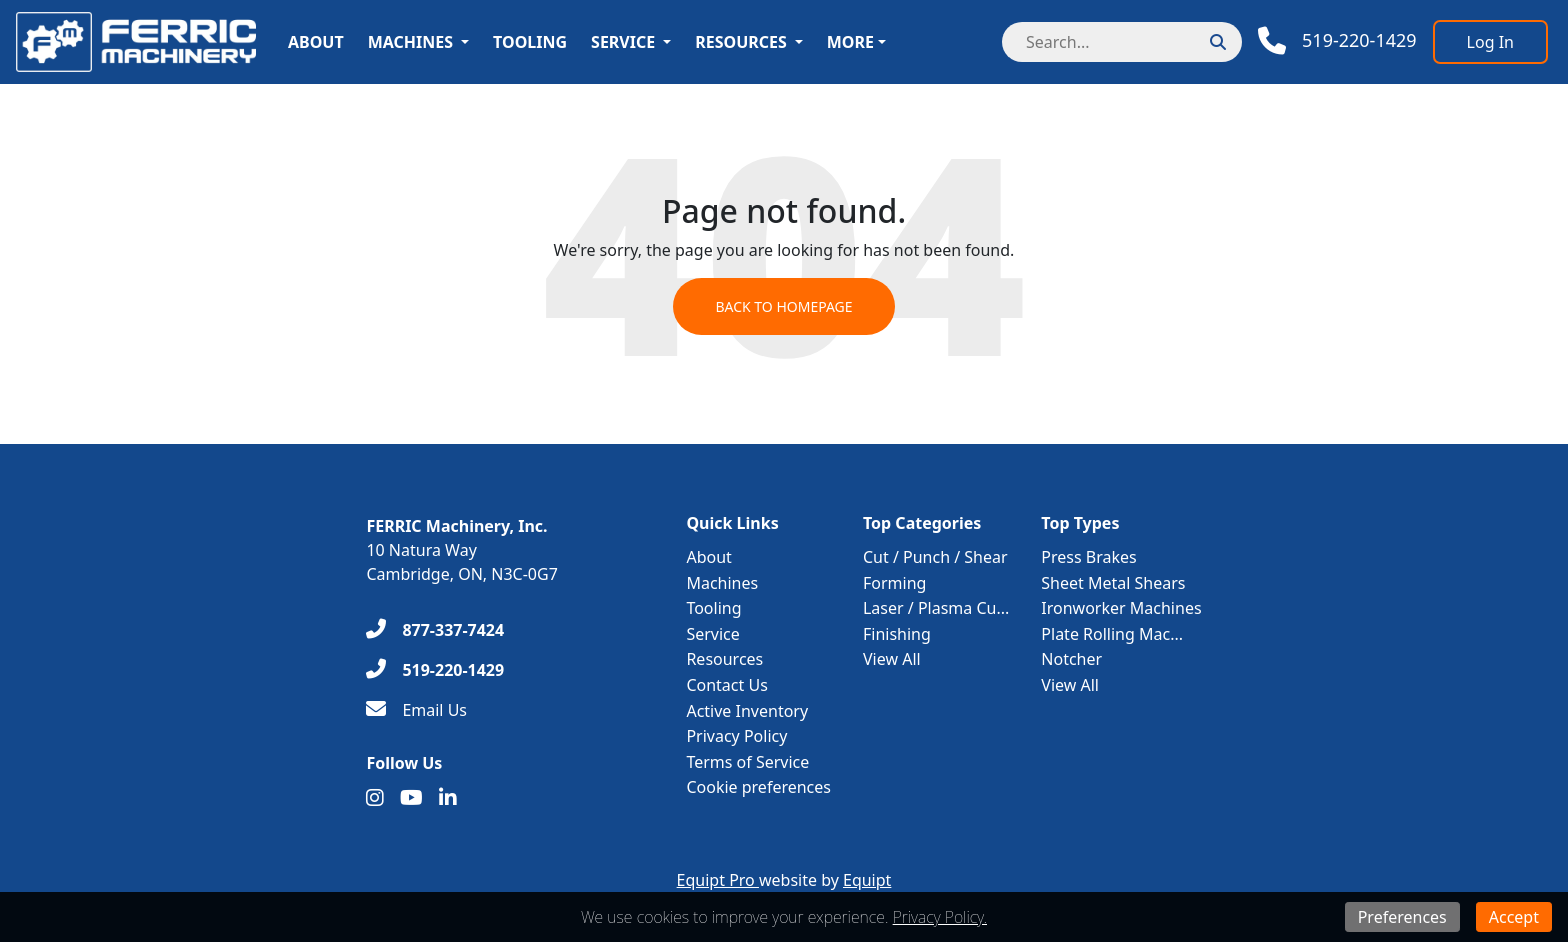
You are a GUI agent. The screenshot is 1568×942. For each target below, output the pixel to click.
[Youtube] (411, 798)
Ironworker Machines (1121, 608)
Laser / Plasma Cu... (936, 608)
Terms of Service (747, 762)
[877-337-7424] (435, 630)
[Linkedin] (448, 798)
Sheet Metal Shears (1113, 583)
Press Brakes (1088, 557)
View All (892, 659)
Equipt (867, 880)
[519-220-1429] (435, 670)
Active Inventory (747, 711)
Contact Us (726, 685)
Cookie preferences (758, 787)
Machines (410, 42)
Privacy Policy (736, 736)
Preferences (1402, 917)
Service (623, 42)
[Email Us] (416, 710)
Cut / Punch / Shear (935, 557)
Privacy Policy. (940, 917)
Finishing (897, 634)
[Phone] (1337, 41)
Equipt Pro (718, 880)
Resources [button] (741, 42)
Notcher (1071, 659)
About (316, 42)
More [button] (850, 42)
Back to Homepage (783, 306)
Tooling (530, 42)
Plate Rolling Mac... (1112, 634)
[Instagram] (375, 798)
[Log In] (1490, 42)
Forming (894, 583)
